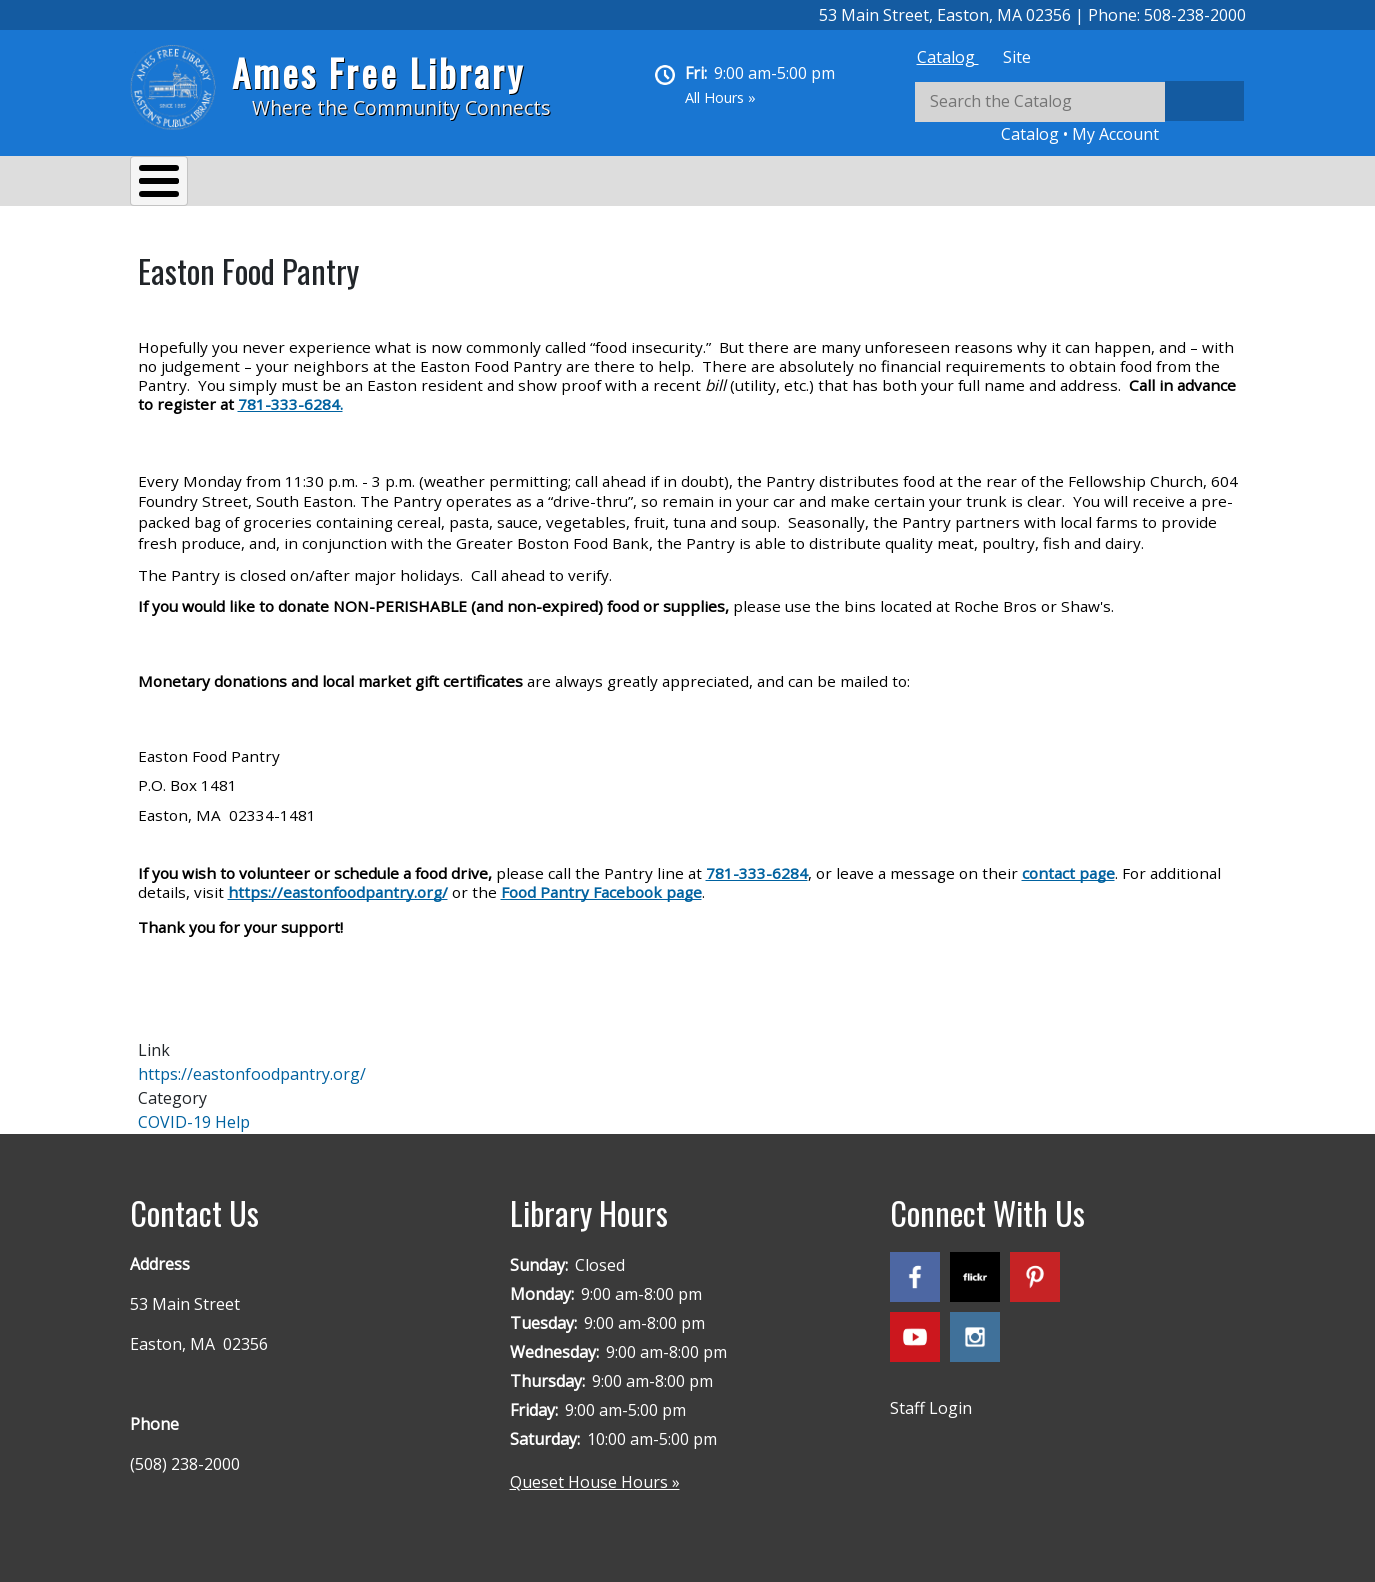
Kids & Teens (688, 184)
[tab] (948, 57)
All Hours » (720, 97)
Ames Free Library (378, 72)
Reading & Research (525, 184)
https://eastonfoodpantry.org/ (252, 1064)
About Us (185, 184)
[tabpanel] (1080, 113)
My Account (1115, 134)
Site (1017, 57)
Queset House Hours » (595, 1472)
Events (386, 184)
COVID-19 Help (194, 1112)
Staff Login (931, 1398)
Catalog (948, 57)
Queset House (830, 184)
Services (290, 184)
